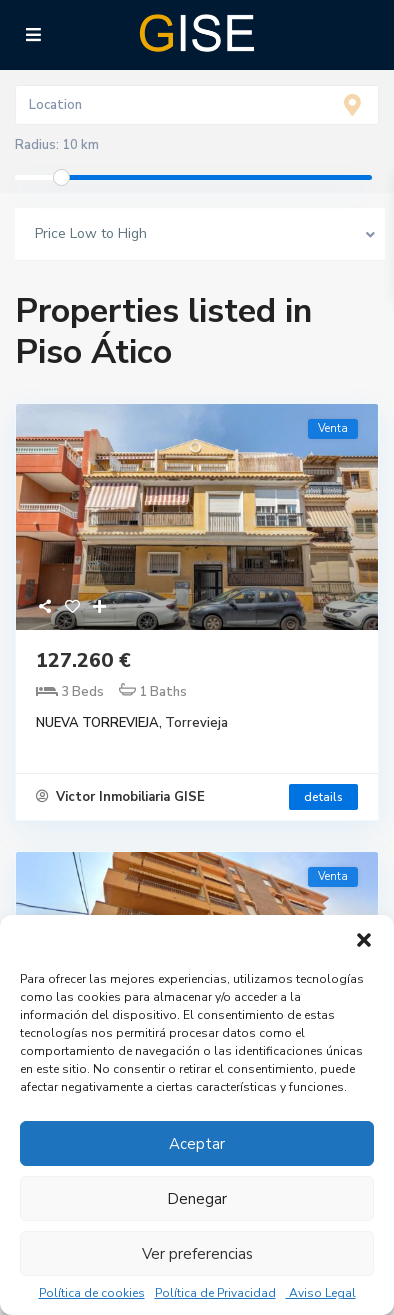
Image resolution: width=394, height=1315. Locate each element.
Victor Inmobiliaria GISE (120, 797)
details (323, 797)
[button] (364, 940)
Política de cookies (92, 1293)
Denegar (197, 1199)
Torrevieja (196, 723)
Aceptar (197, 1144)
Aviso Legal (321, 1293)
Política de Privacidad (215, 1293)
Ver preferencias (197, 1254)
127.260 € (83, 660)
